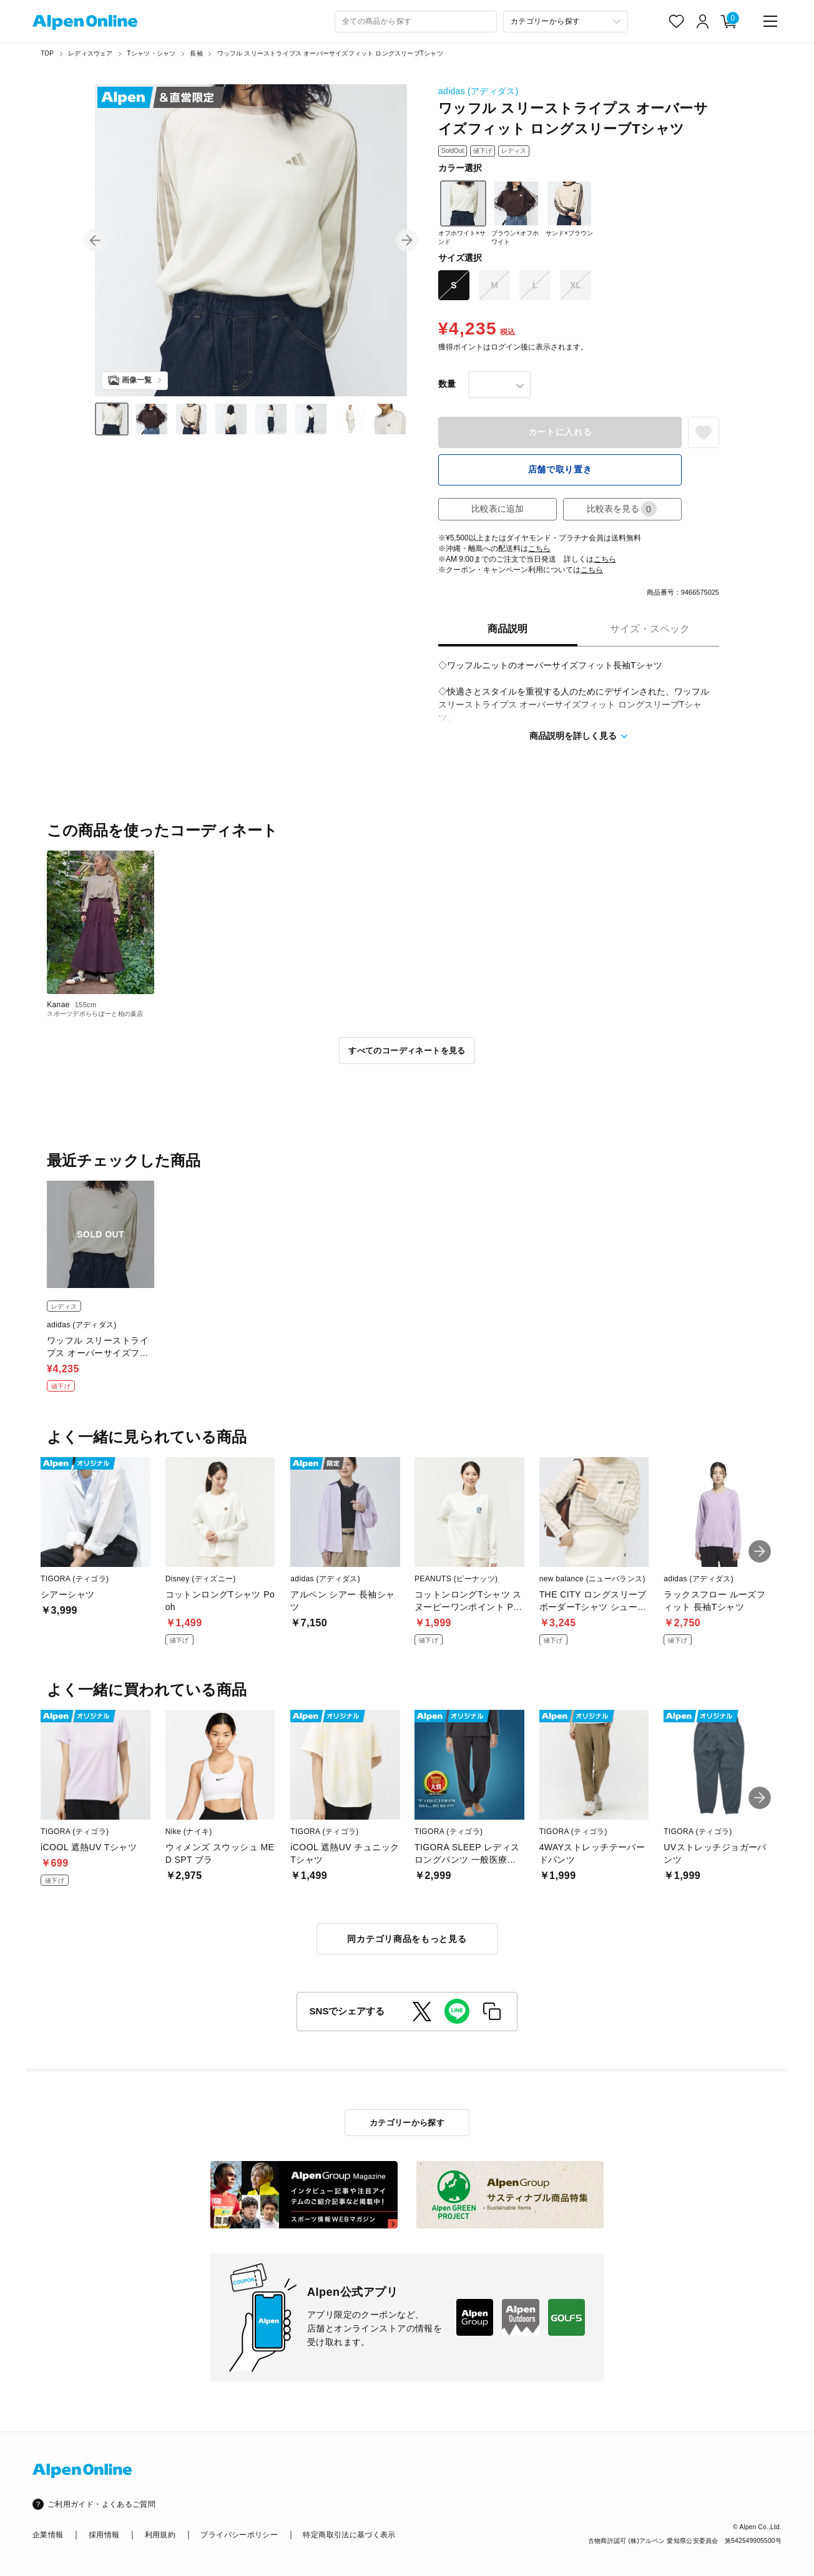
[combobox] (416, 21)
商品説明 (507, 628)
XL (575, 285)
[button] (95, 240)
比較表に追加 (497, 509)
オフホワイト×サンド (462, 212)
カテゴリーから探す (407, 2122)
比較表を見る (622, 509)
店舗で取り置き (560, 469)
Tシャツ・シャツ (151, 53)
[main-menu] (770, 21)
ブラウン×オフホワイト (515, 212)
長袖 (196, 53)
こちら (539, 548)
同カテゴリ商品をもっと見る (406, 1939)
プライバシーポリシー (239, 2534)
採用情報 (104, 2534)
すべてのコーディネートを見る (406, 1050)
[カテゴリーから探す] (565, 21)
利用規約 (160, 2534)
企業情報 (47, 2534)
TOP (47, 53)
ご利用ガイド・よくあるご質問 (101, 2504)
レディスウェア (90, 53)
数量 (447, 384)
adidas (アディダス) (478, 91)
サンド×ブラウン (569, 208)
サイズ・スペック (650, 628)
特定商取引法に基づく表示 (349, 2534)
